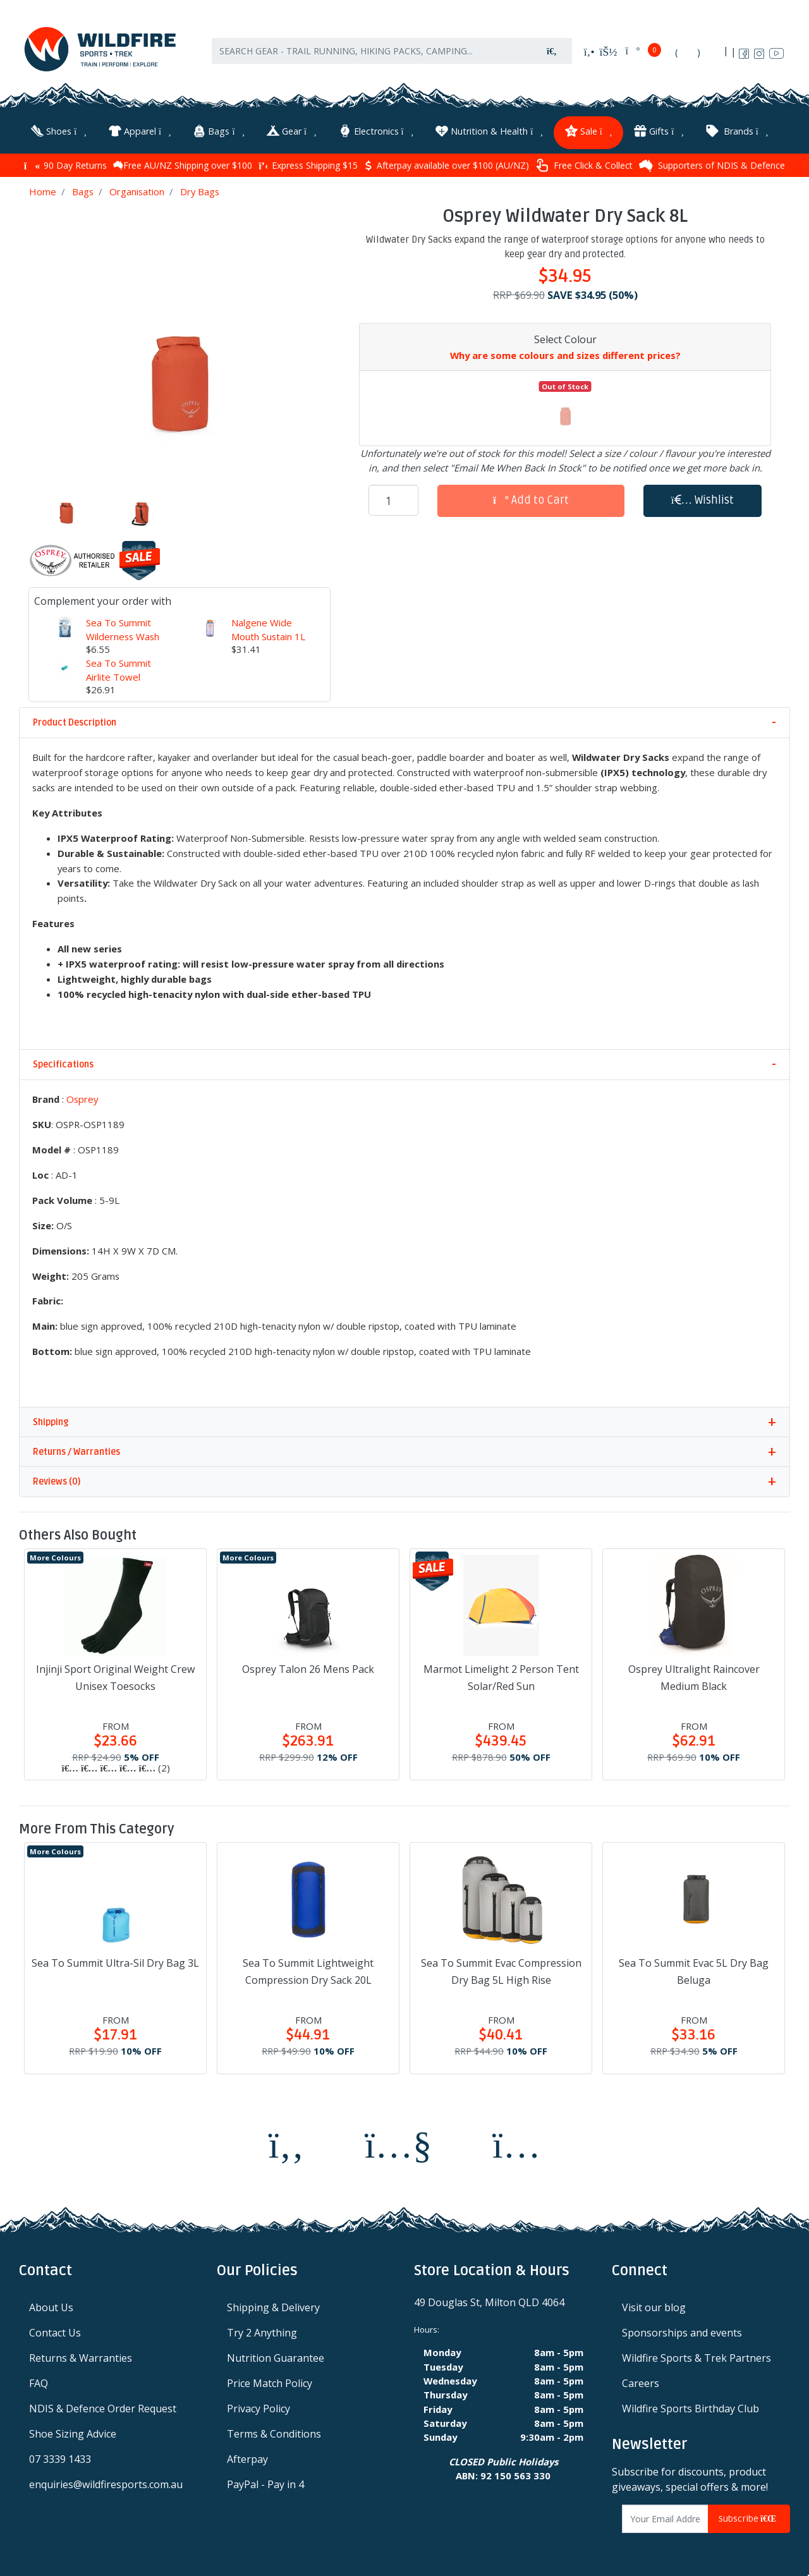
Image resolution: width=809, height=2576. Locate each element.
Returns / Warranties (76, 1448)
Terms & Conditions (274, 2431)
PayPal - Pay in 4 (265, 2482)
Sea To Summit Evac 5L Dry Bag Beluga (694, 1968)
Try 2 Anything (262, 2330)
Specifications (63, 1062)
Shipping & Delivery (273, 2305)
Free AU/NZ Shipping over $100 (182, 162)
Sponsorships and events (682, 2330)
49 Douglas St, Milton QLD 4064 (489, 2300)
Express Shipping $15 (308, 162)
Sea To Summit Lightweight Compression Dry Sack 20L (308, 1968)
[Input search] (372, 57)
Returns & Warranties (80, 2355)
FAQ (38, 2381)
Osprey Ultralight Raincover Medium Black (694, 1674)
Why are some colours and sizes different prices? (565, 352)
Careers (640, 2381)
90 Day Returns (65, 162)
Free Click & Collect (584, 162)
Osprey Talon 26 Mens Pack (308, 1666)
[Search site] (552, 57)
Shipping (50, 1419)
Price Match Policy (269, 2381)
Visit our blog (654, 2305)
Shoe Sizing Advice (72, 2431)
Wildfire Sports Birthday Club (690, 2406)
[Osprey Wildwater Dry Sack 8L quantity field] (393, 497)
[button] (702, 498)
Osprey (82, 1096)
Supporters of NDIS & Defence (712, 162)
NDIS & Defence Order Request (102, 2406)
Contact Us (55, 2330)
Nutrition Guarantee (275, 2355)
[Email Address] (665, 2515)
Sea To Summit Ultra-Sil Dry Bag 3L (115, 1960)
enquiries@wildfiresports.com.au (106, 2482)
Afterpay (247, 2457)
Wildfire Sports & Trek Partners (696, 2355)
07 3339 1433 (60, 2457)
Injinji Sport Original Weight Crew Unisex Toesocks (115, 1674)
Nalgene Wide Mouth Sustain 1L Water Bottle (268, 633)
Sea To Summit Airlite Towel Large (118, 674)
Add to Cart (531, 497)
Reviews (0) (56, 1478)
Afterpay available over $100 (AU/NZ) (446, 162)
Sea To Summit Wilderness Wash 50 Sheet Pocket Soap (122, 640)
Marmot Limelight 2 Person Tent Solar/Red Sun (501, 1674)
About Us (51, 2305)
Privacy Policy (258, 2406)
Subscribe (749, 2515)
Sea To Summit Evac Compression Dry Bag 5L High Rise (501, 1968)
